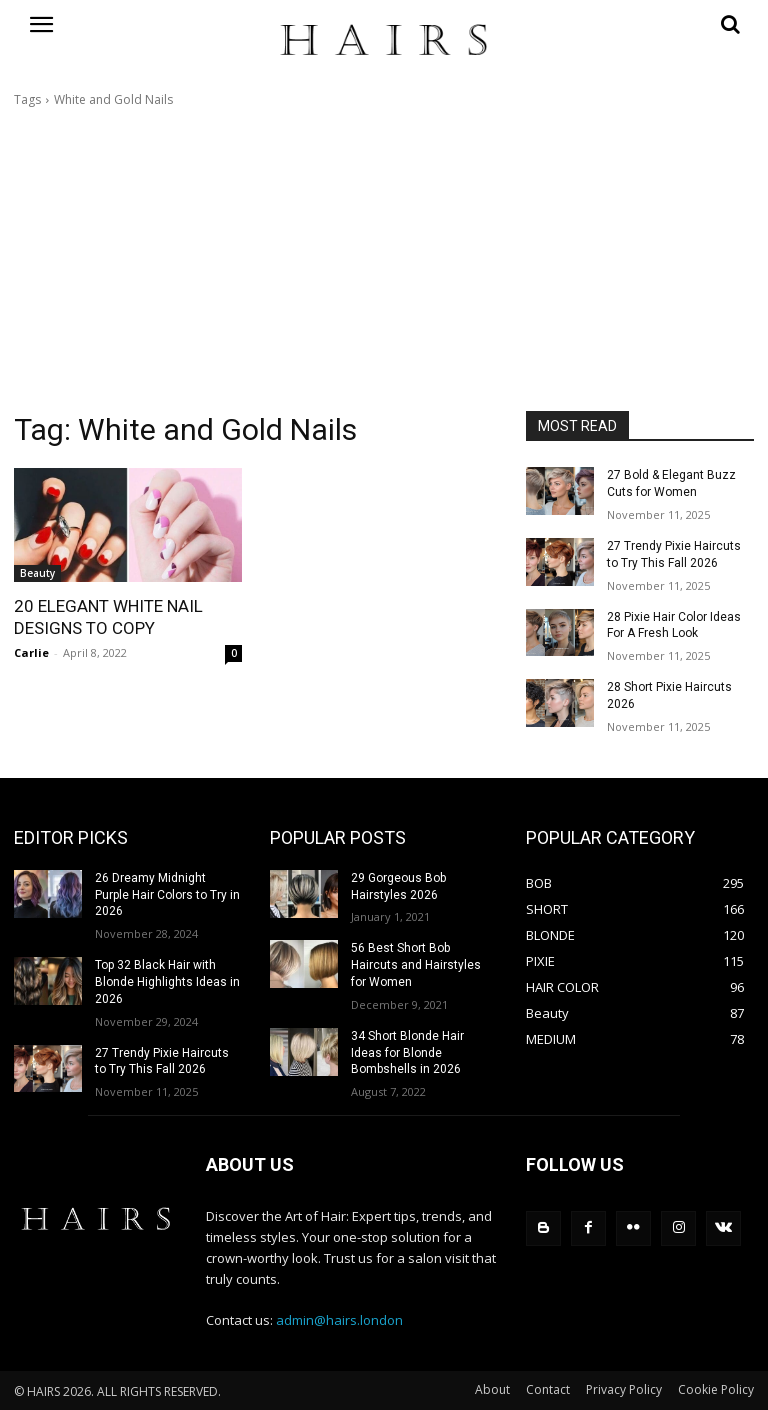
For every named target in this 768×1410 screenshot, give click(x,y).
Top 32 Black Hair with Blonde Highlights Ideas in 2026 (167, 982)
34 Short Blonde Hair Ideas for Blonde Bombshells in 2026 (407, 1053)
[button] (640, 24)
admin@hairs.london (339, 1320)
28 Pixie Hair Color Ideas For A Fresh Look (674, 625)
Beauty (37, 573)
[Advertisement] (384, 260)
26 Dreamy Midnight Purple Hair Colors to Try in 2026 (167, 895)
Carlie (31, 652)
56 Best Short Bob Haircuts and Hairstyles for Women (416, 965)
